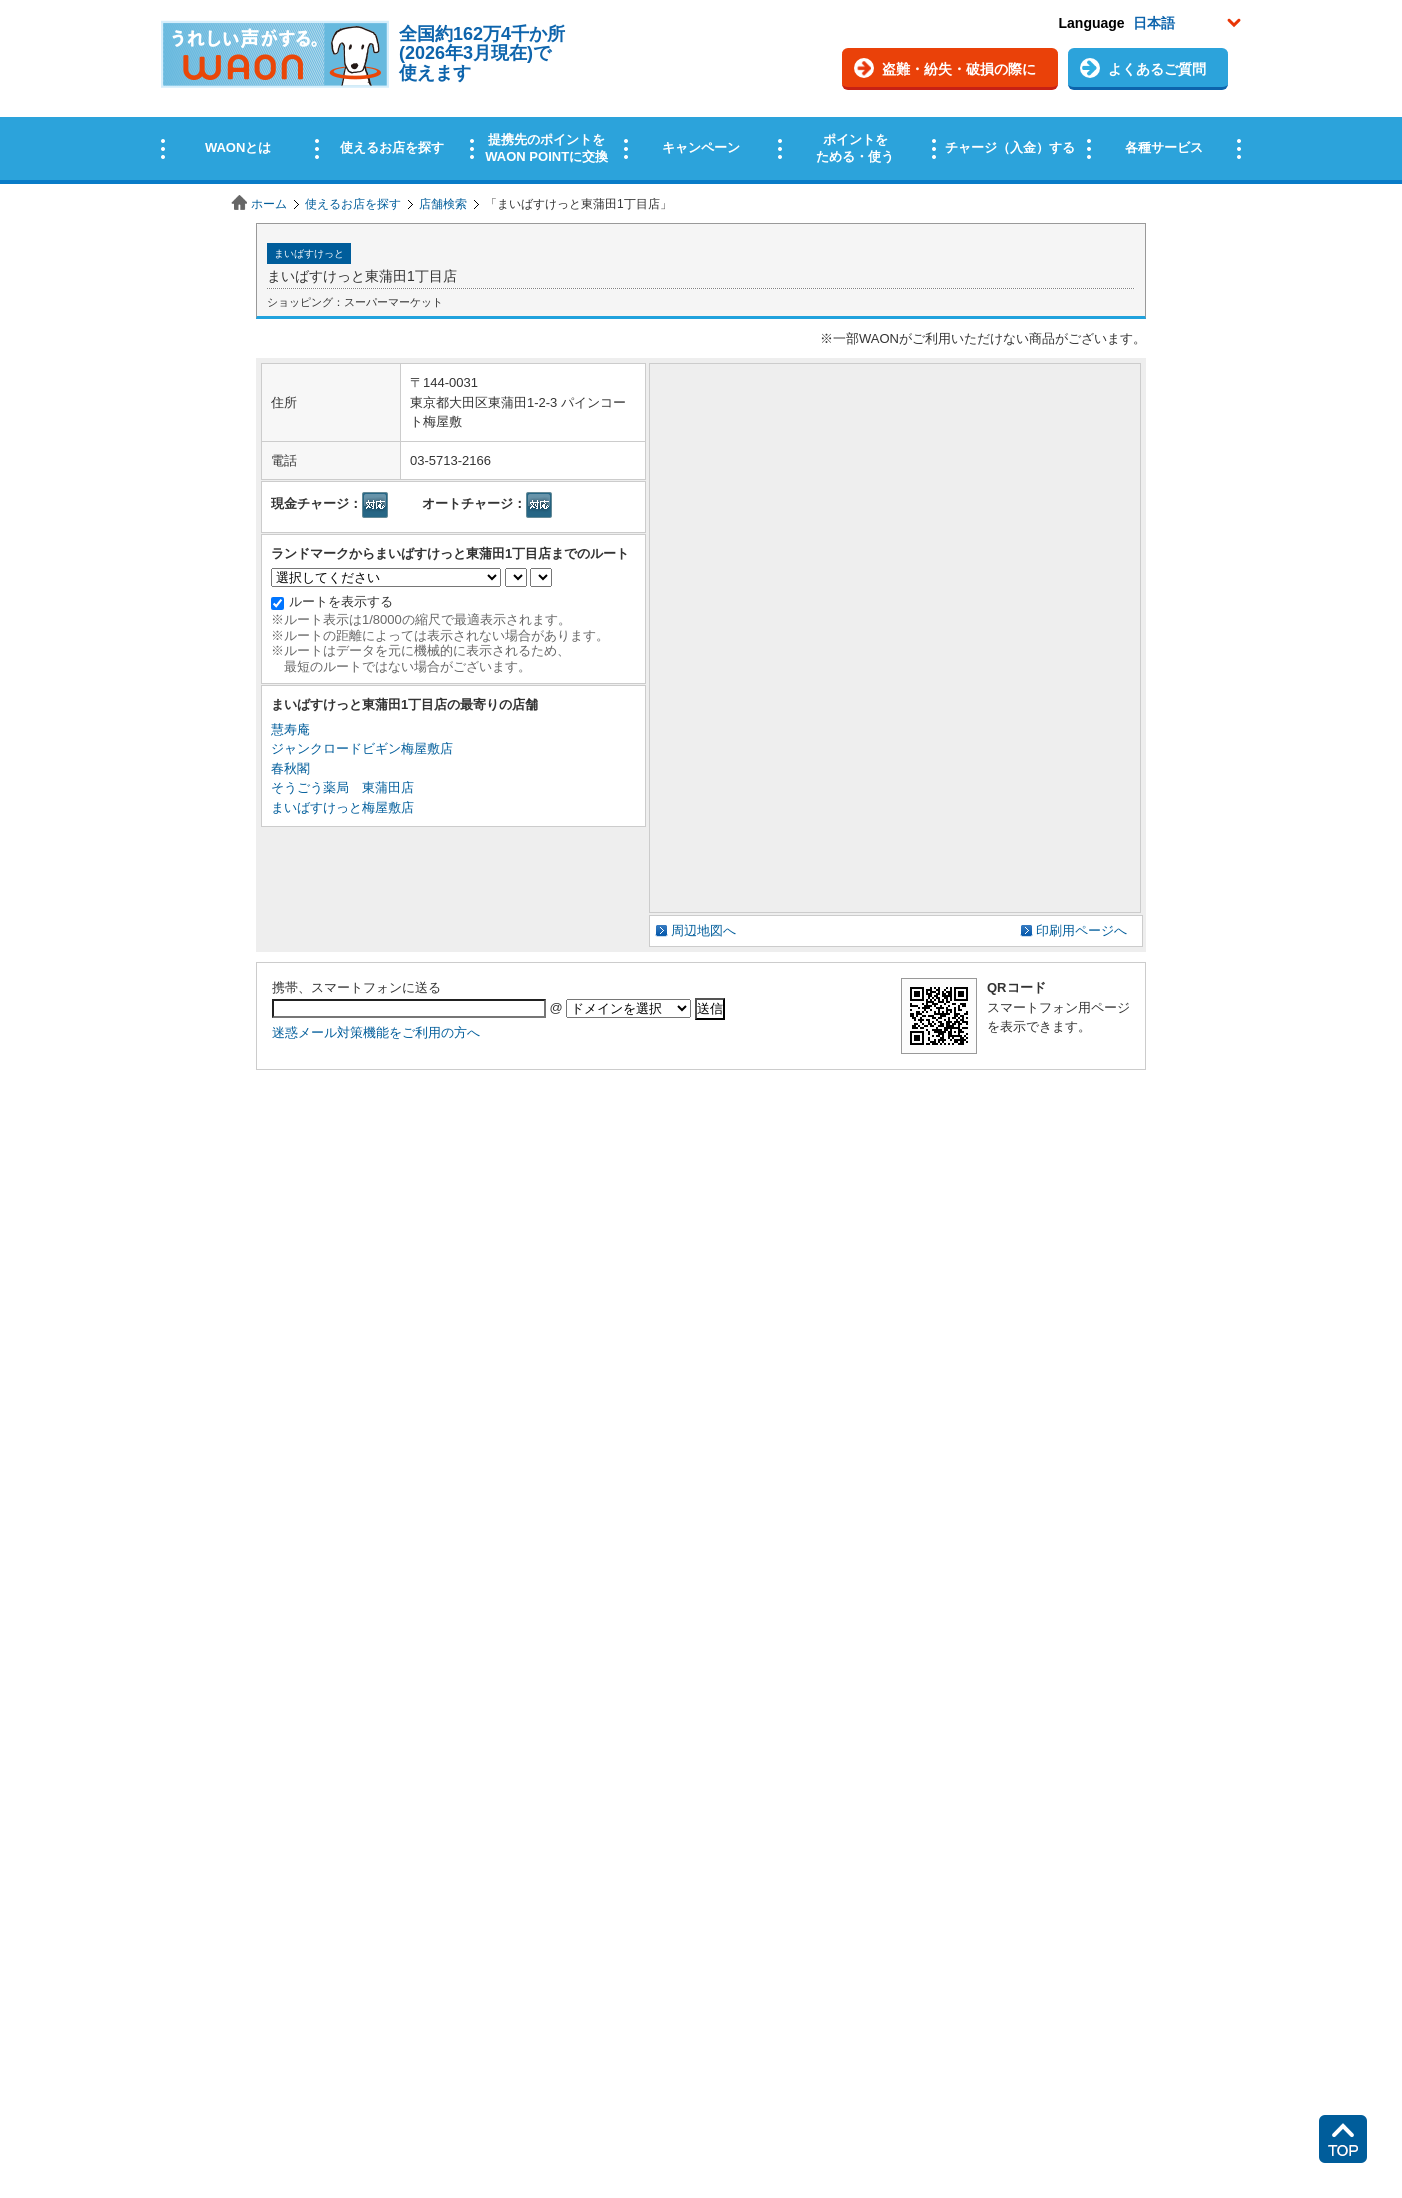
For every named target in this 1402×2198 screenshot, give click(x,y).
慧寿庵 (290, 729)
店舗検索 (443, 204)
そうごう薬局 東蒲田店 (342, 787)
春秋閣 (290, 768)
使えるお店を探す (353, 204)
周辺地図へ (703, 930)
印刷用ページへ (1081, 930)
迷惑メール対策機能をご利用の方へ (376, 1032)
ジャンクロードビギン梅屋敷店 (362, 748)
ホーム (269, 204)
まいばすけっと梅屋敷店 (342, 807)
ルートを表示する (341, 601)
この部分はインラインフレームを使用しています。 (701, 92)
